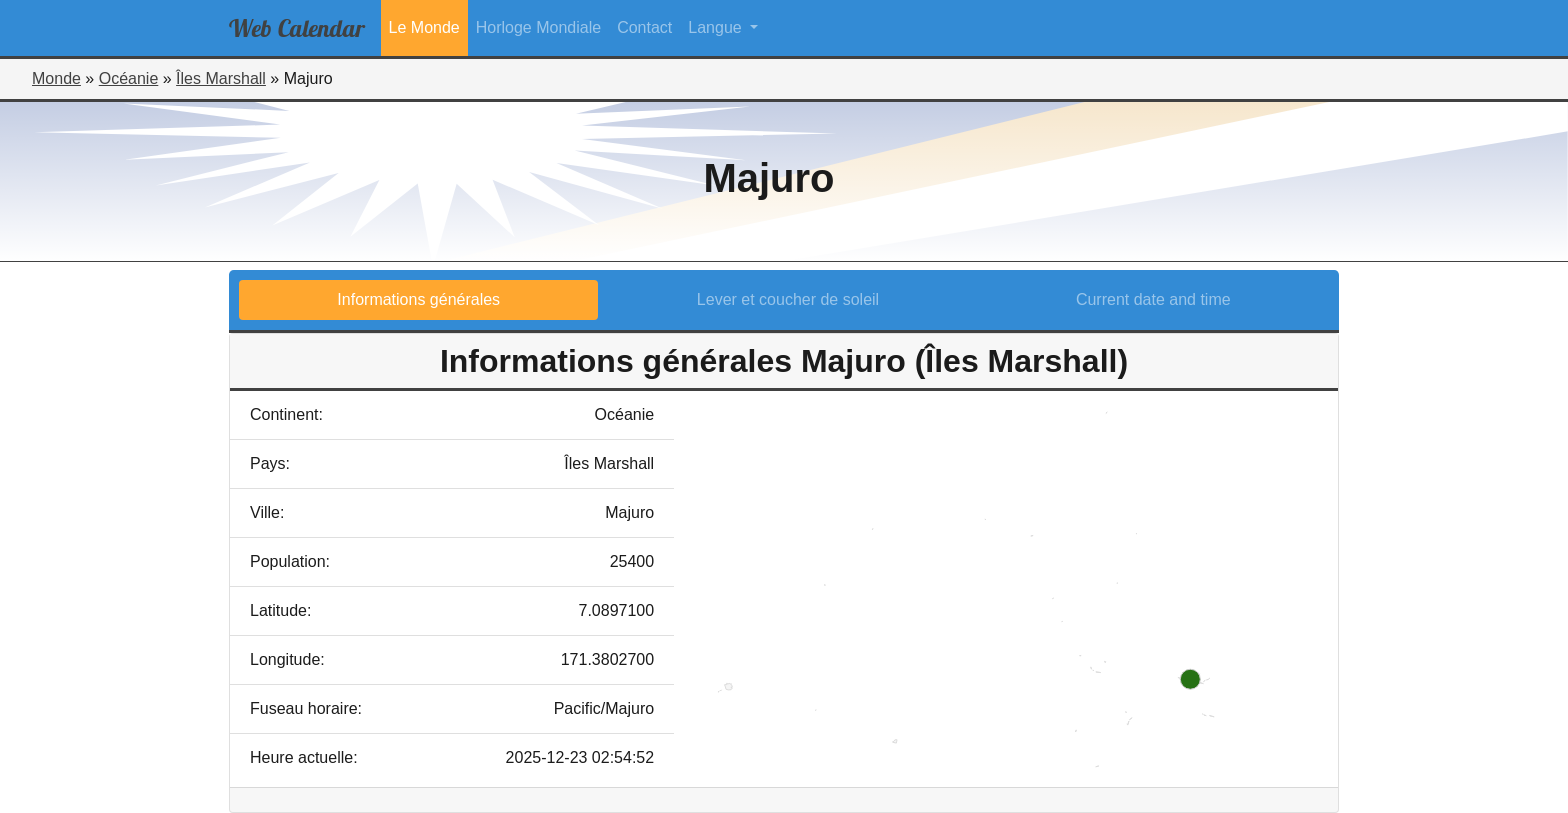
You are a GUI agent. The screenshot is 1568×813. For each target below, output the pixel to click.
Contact (644, 27)
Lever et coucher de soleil (788, 299)
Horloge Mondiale (538, 27)
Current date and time (1153, 299)
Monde (56, 78)
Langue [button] (717, 27)
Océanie (129, 78)
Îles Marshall (221, 78)
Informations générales (418, 299)
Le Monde (424, 27)
